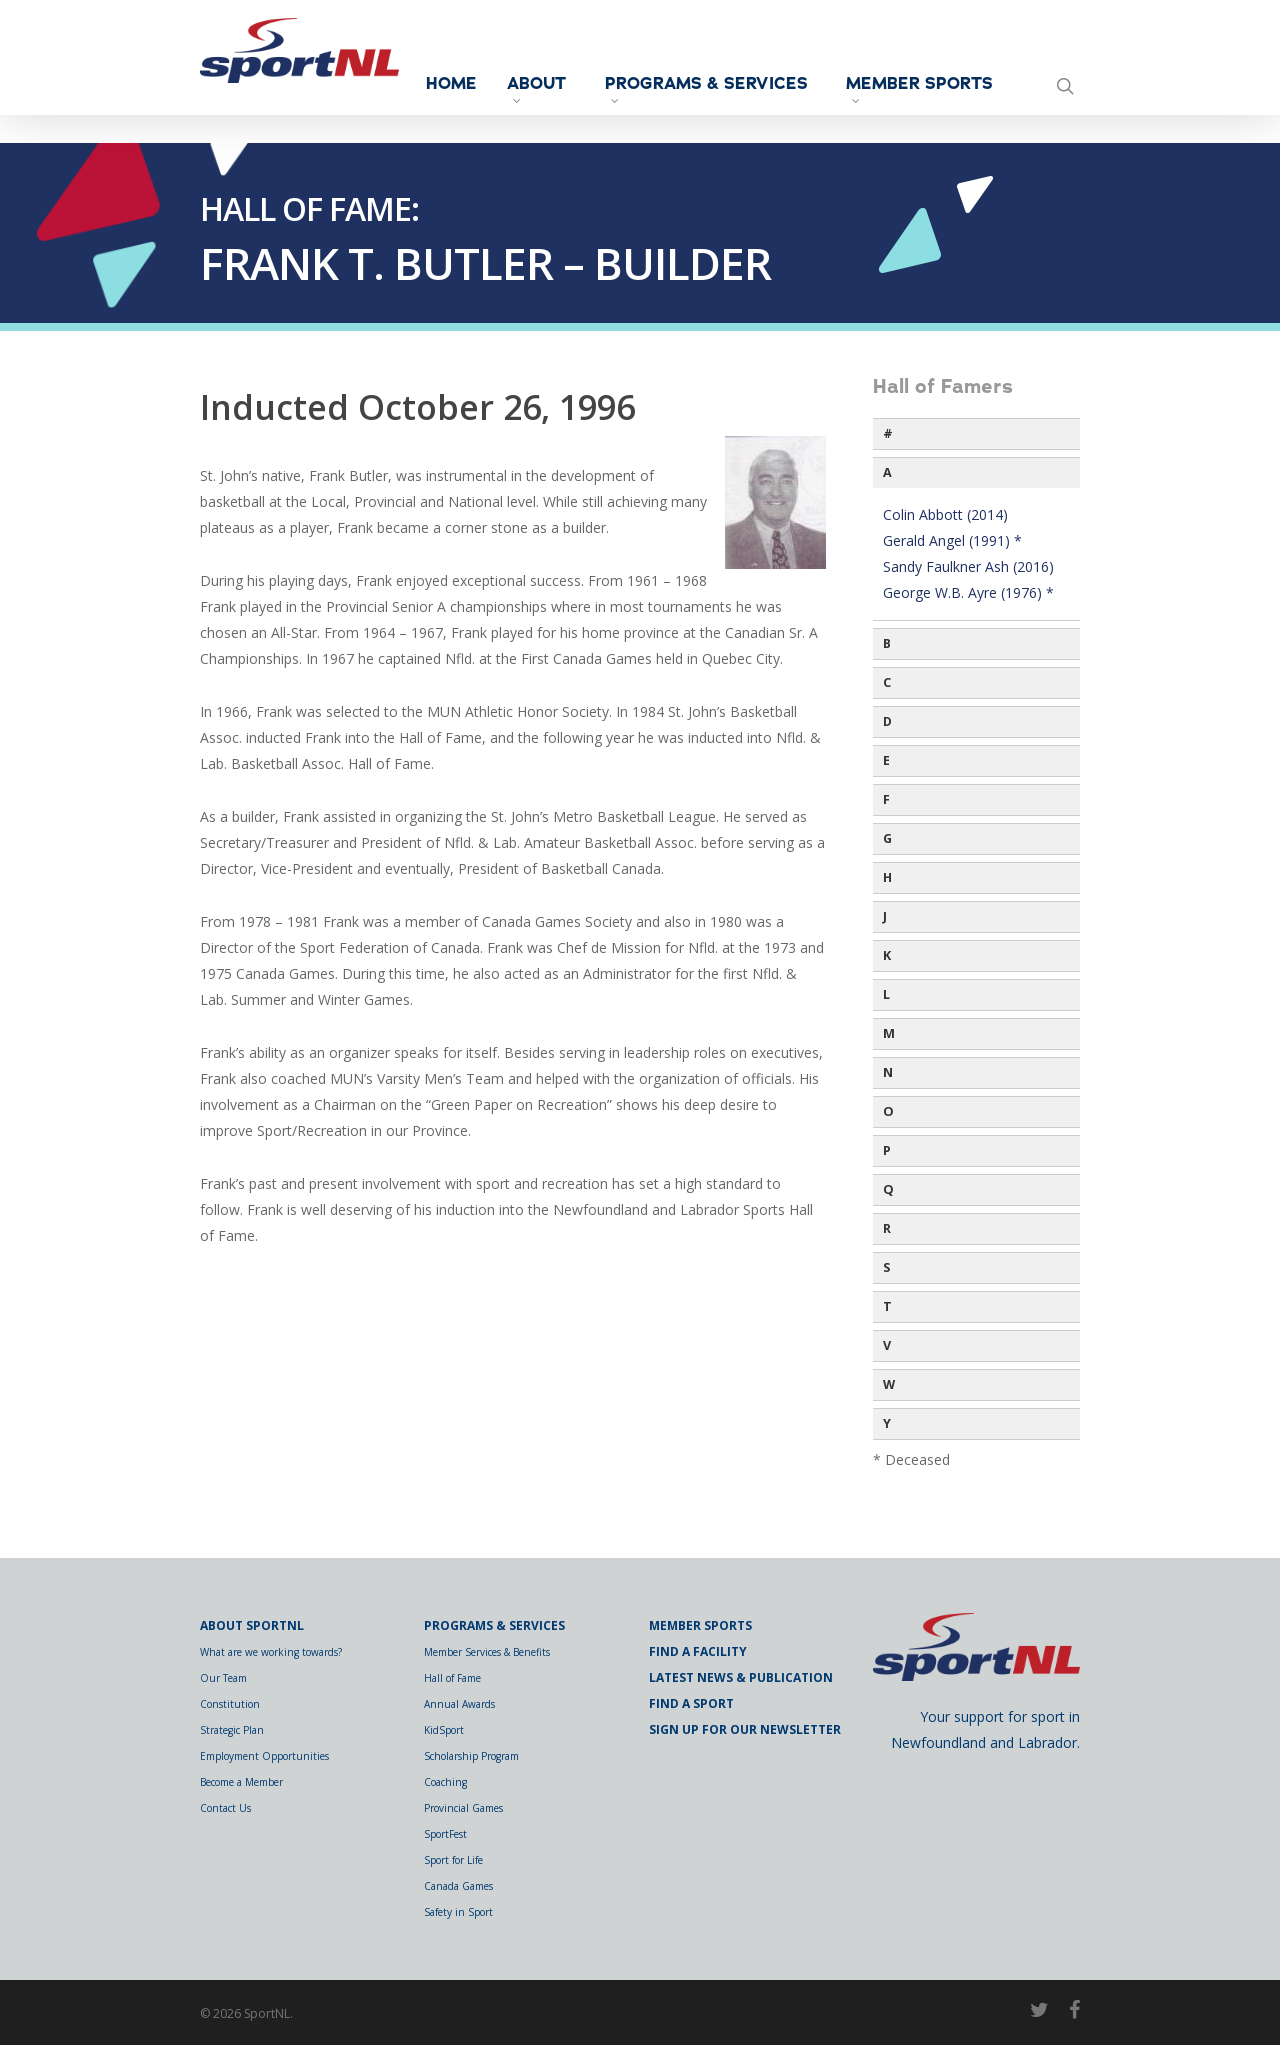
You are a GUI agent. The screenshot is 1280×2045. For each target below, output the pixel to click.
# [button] (888, 433)
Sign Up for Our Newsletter (745, 1729)
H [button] (887, 877)
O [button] (888, 1111)
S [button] (886, 1267)
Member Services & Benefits (487, 1652)
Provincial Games (463, 1808)
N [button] (888, 1072)
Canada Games (458, 1886)
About (604, 89)
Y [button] (887, 1423)
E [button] (886, 760)
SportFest (445, 1834)
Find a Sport (691, 1703)
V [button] (887, 1345)
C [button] (887, 682)
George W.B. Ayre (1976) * (968, 592)
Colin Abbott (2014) (945, 514)
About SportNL (252, 1625)
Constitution (230, 1704)
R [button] (887, 1228)
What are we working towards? (271, 1652)
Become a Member (241, 1782)
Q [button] (888, 1189)
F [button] (886, 799)
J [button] (885, 916)
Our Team (223, 1678)
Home (519, 84)
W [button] (889, 1384)
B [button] (887, 643)
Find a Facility (698, 1651)
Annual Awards (459, 1704)
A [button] (887, 472)
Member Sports (914, 93)
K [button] (887, 955)
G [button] (887, 838)
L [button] (886, 994)
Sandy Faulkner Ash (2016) (968, 566)
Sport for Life (453, 1860)
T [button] (887, 1306)
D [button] (887, 721)
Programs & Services (721, 93)
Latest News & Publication (741, 1677)
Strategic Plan (232, 1730)
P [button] (887, 1150)
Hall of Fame (452, 1678)
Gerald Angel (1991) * (952, 540)
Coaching (445, 1782)
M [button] (889, 1033)
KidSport (444, 1730)
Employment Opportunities (264, 1756)
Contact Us (225, 1808)
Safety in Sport (458, 1912)
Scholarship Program (471, 1756)
